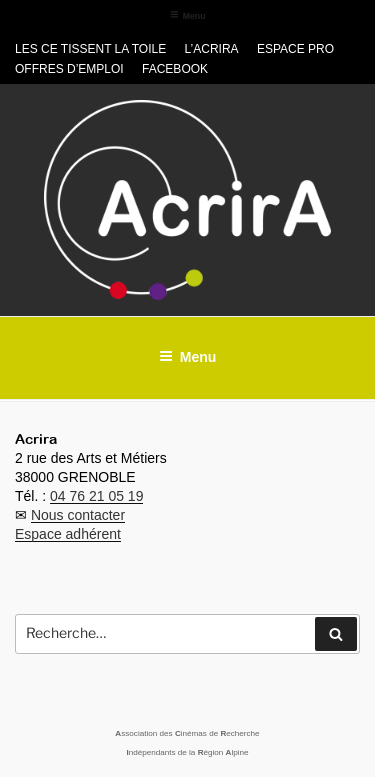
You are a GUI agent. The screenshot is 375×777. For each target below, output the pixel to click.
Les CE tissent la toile (90, 49)
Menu (188, 15)
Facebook (175, 69)
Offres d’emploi (69, 69)
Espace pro (295, 49)
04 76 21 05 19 (96, 496)
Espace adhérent (68, 534)
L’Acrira (212, 49)
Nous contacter (78, 515)
